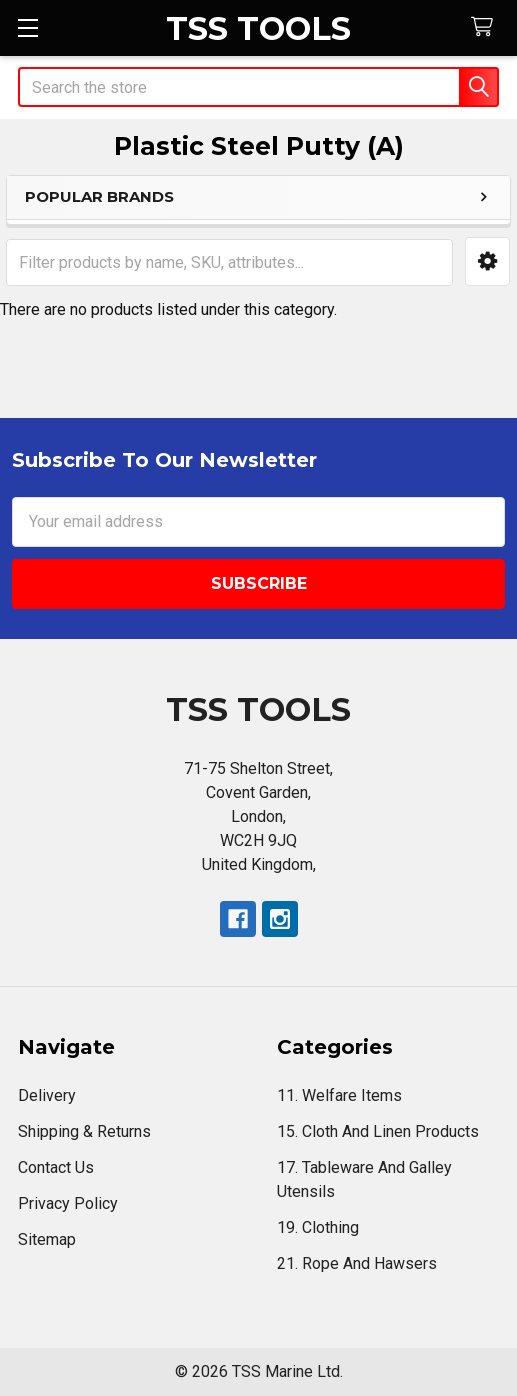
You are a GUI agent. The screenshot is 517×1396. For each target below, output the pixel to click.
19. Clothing (318, 1227)
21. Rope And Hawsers (357, 1263)
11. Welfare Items (339, 1095)
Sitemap (47, 1239)
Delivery (47, 1095)
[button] (487, 261)
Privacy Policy (68, 1203)
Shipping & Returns (84, 1131)
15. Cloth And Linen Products (378, 1131)
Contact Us (56, 1167)
